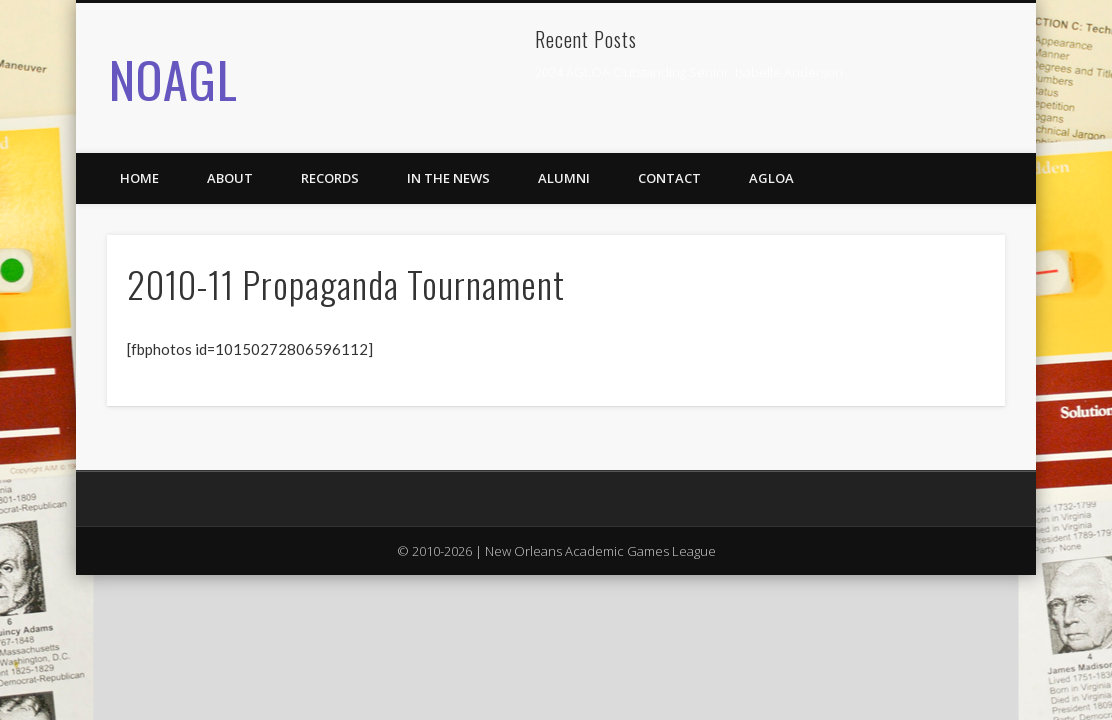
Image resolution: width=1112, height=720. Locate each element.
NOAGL (173, 78)
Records (330, 178)
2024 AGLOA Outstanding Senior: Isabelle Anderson (689, 72)
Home (139, 178)
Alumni (564, 178)
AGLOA (771, 178)
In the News (448, 178)
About (230, 178)
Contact (669, 178)
